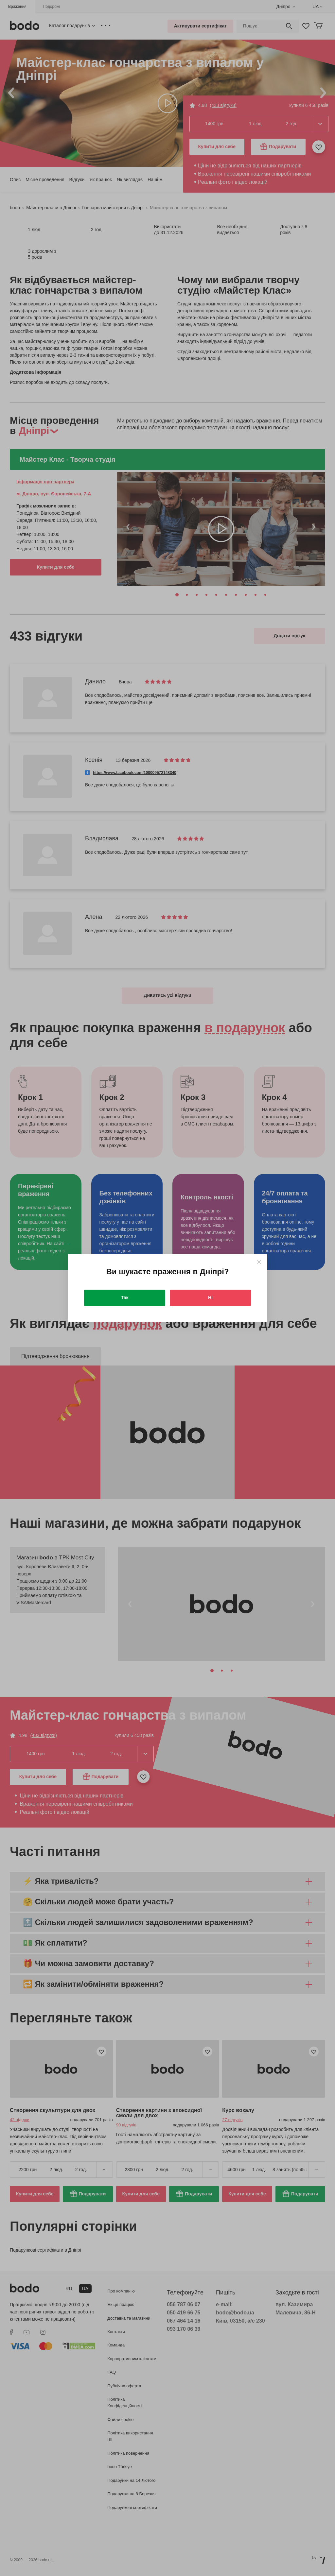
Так (125, 1297)
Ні (210, 1297)
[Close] (259, 1262)
